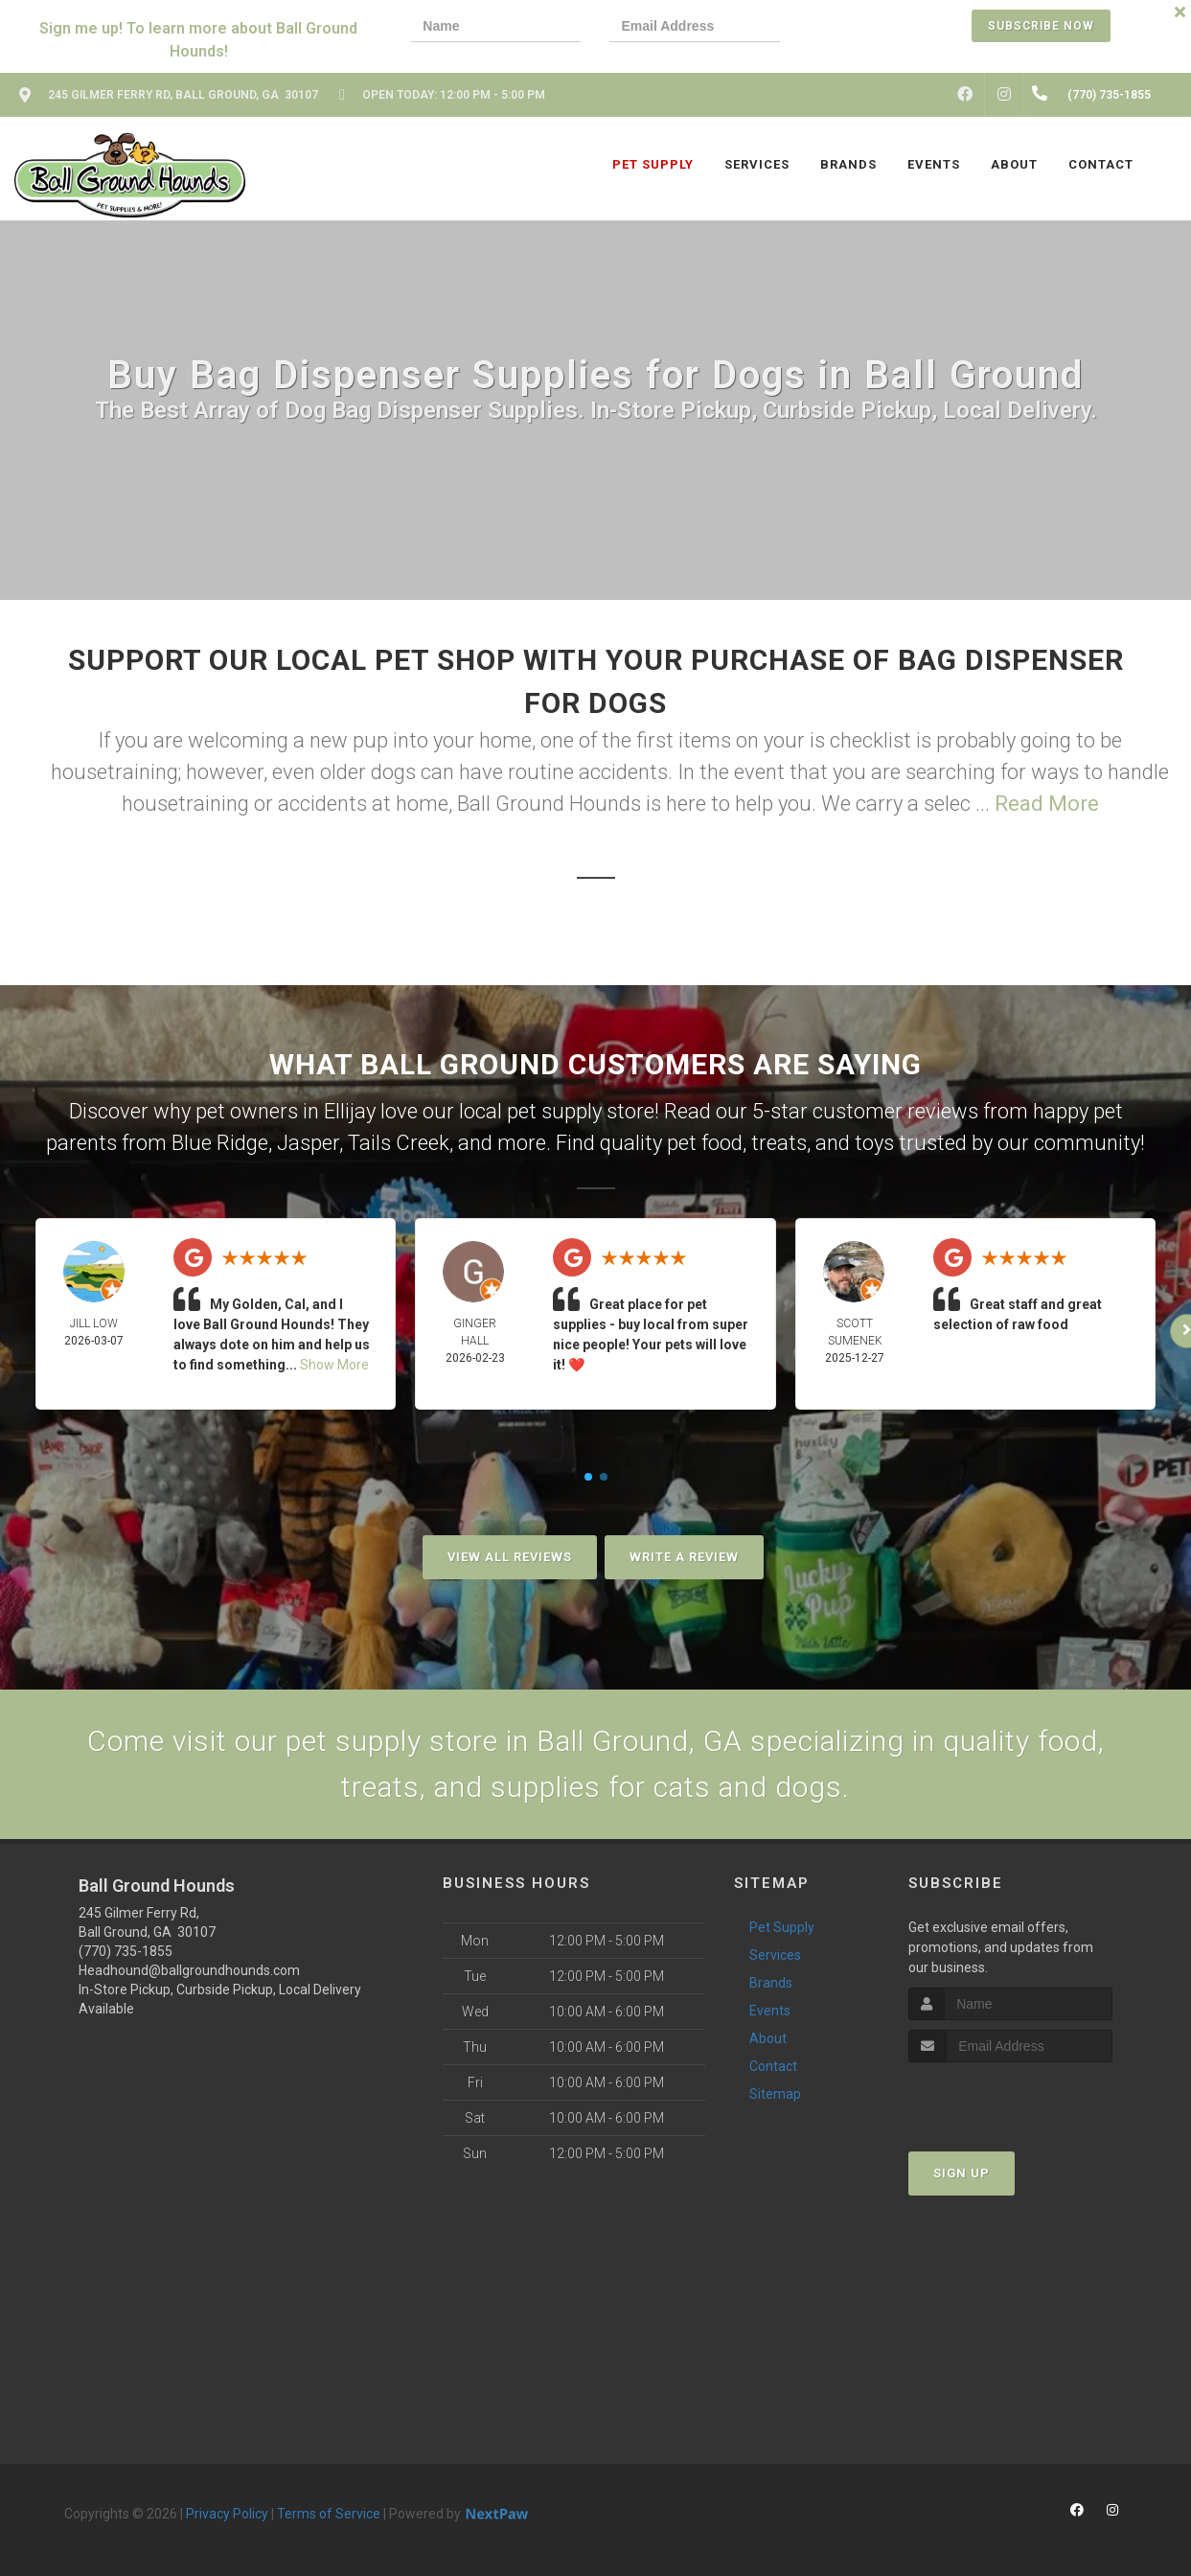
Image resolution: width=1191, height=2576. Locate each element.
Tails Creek (398, 1143)
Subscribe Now (1041, 26)
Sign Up (961, 2173)
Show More (334, 1364)
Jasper (308, 1143)
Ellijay (350, 1111)
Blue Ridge (220, 1143)
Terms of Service (328, 2513)
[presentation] (874, 28)
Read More (1047, 804)
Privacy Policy (227, 2513)
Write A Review (684, 1557)
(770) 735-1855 (125, 1951)
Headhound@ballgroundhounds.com (189, 1970)
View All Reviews (509, 1557)
